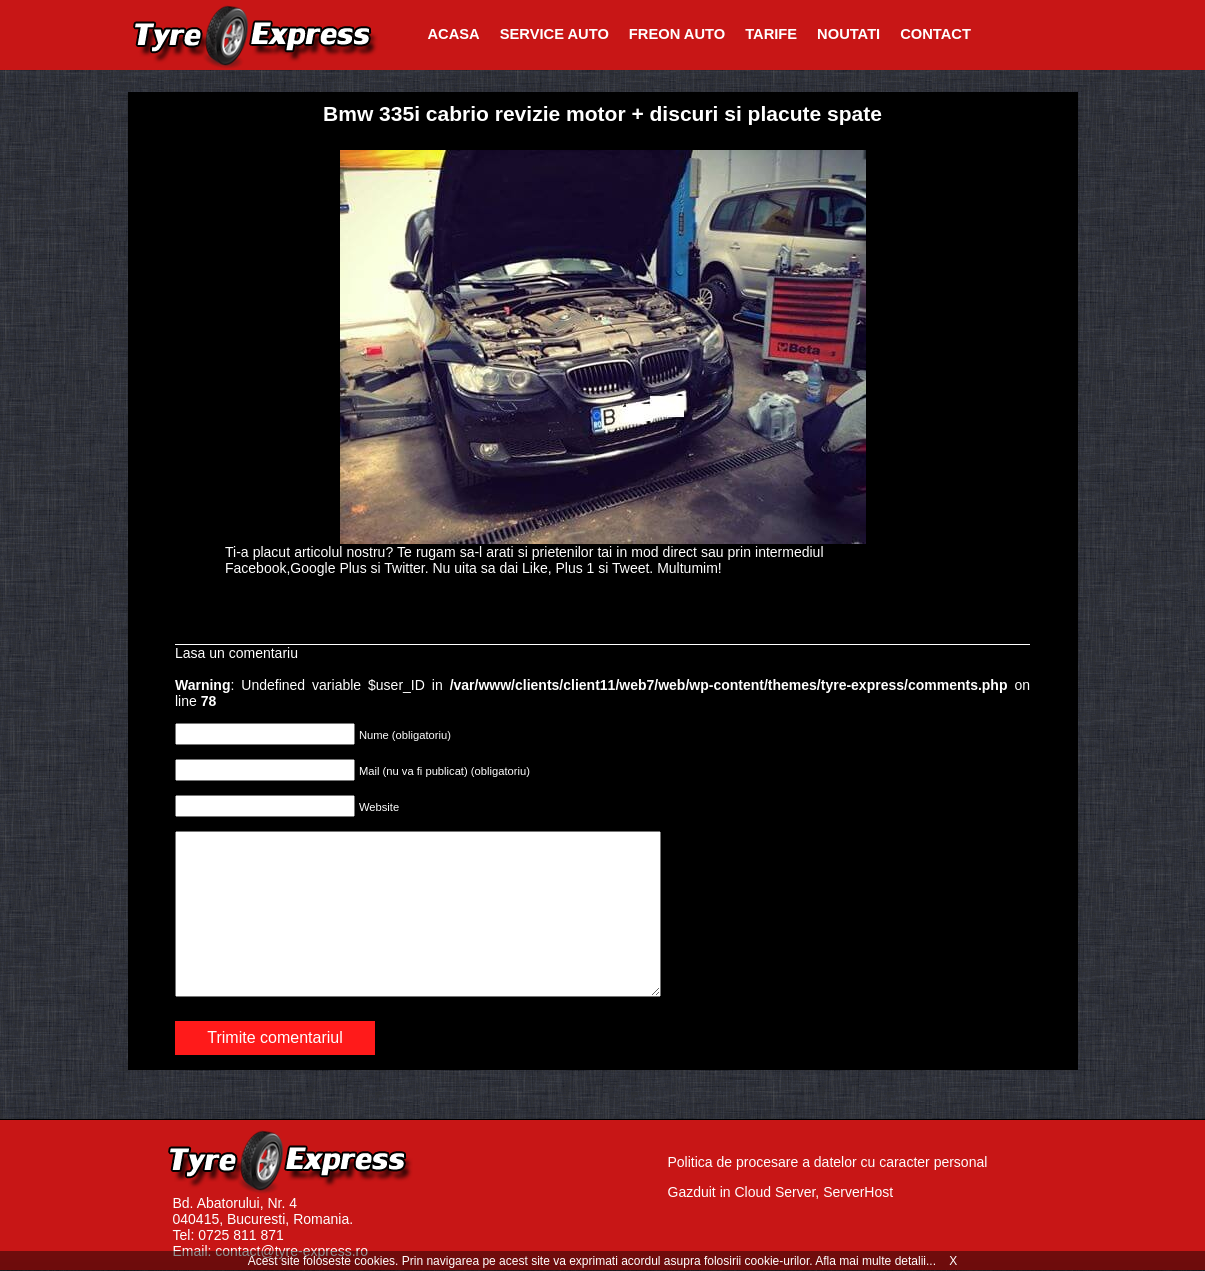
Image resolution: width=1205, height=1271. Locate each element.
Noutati (848, 34)
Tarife (771, 34)
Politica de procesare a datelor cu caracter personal (828, 1162)
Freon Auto (677, 34)
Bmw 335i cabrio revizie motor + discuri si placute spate (602, 113)
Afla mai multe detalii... (877, 1261)
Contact (935, 34)
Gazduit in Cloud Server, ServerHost (781, 1192)
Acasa (454, 34)
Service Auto (554, 34)
